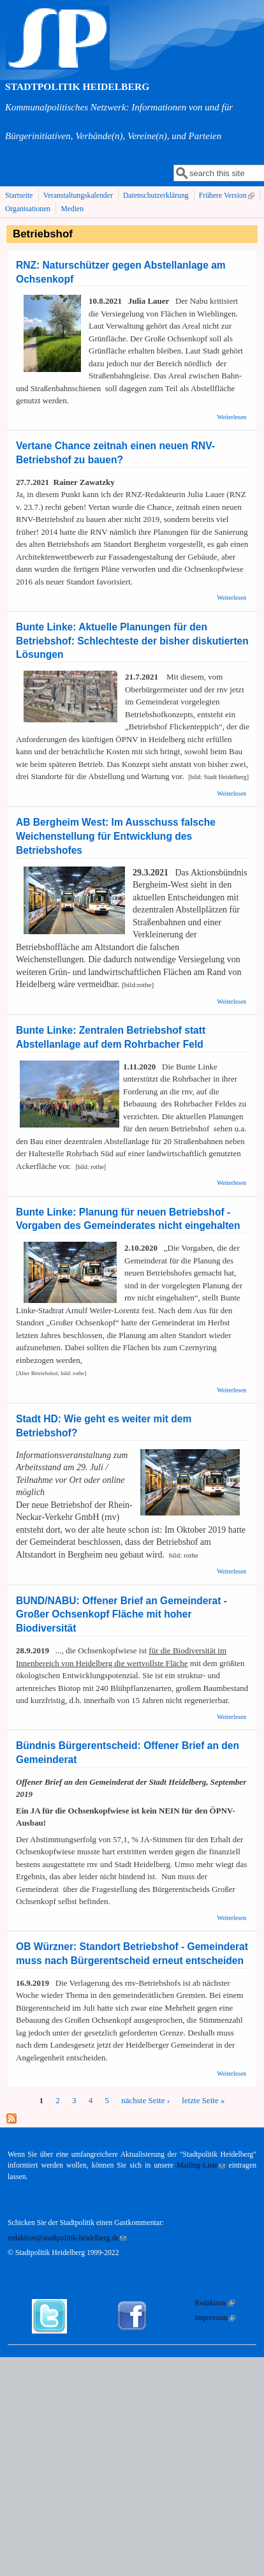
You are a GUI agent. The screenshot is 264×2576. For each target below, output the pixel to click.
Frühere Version (228, 196)
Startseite (19, 195)
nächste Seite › (145, 2100)
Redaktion (215, 2303)
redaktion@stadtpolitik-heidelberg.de (67, 2238)
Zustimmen (31, 2564)
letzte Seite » (203, 2100)
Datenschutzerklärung (156, 195)
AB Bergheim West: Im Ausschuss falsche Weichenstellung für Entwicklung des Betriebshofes (116, 836)
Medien (72, 209)
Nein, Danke (86, 2564)
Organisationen (27, 209)
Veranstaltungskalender (78, 195)
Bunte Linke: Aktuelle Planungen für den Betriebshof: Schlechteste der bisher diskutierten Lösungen (132, 641)
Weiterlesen (231, 417)
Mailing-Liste (201, 2165)
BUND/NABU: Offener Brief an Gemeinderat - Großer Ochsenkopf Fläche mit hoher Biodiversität (121, 1614)
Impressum (214, 2318)
